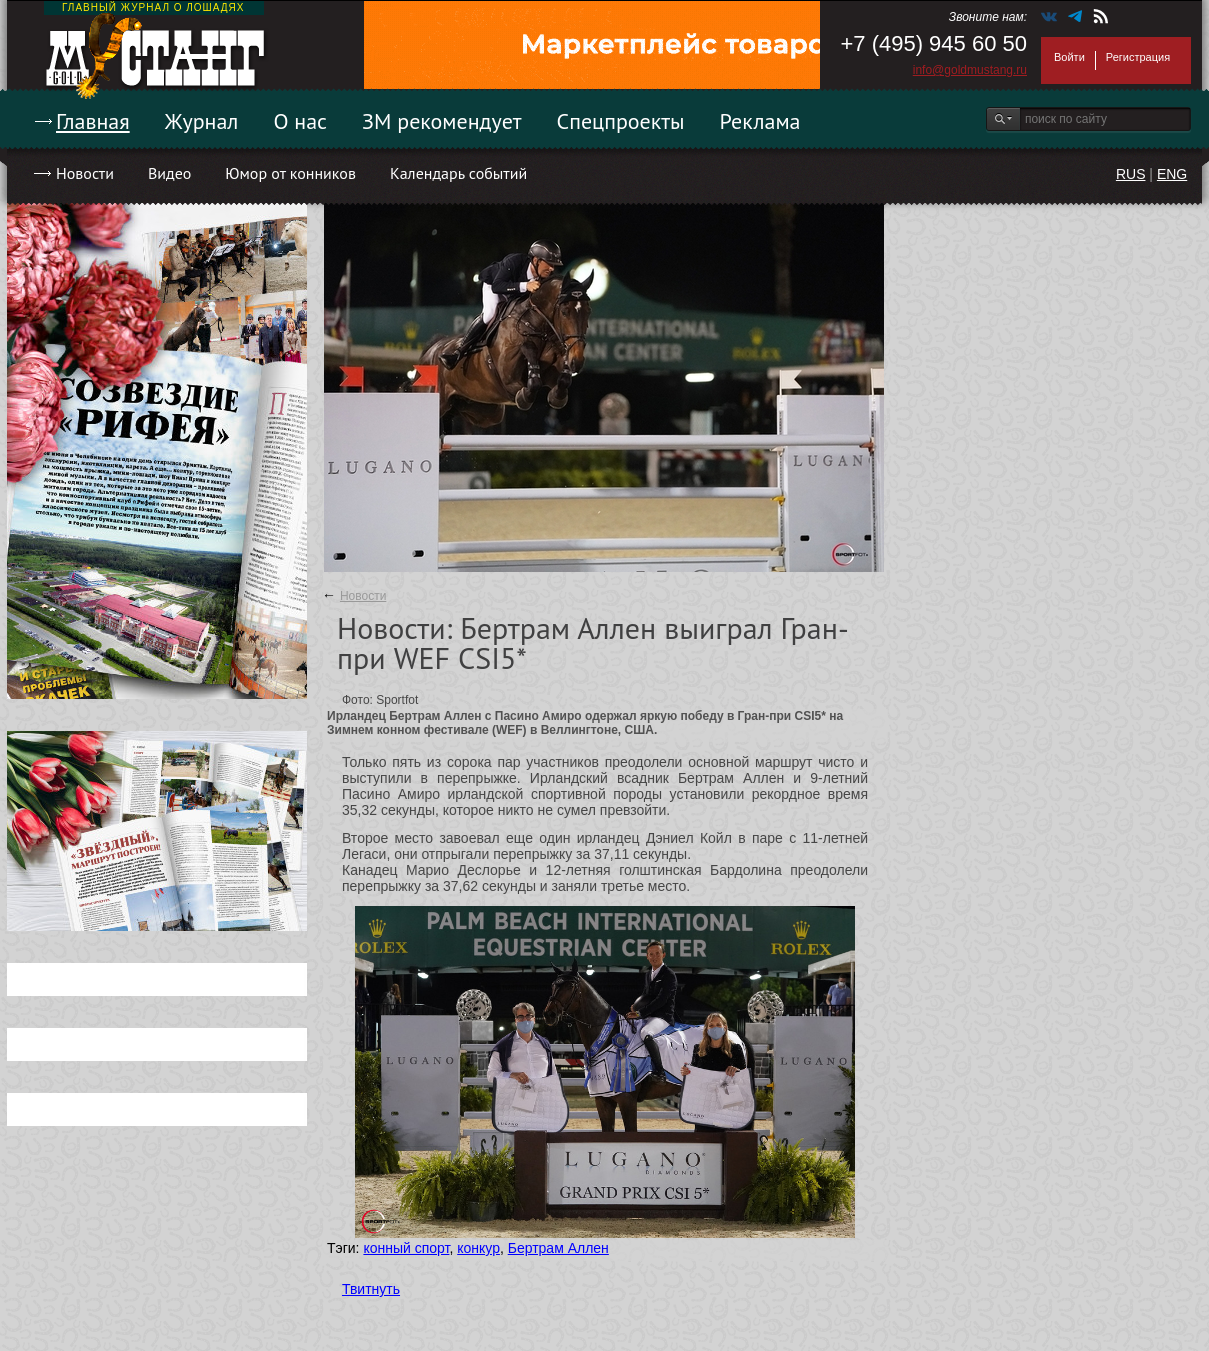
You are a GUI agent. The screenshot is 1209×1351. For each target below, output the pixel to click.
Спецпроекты (621, 121)
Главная (93, 121)
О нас (300, 121)
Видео (169, 173)
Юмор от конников (290, 173)
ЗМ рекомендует (442, 121)
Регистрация (1138, 57)
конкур (478, 1248)
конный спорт (406, 1248)
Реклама (760, 121)
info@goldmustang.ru (970, 70)
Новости (85, 173)
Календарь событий (458, 173)
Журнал (202, 121)
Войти (1069, 57)
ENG (1172, 174)
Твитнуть (371, 1289)
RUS (1131, 174)
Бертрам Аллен (558, 1248)
